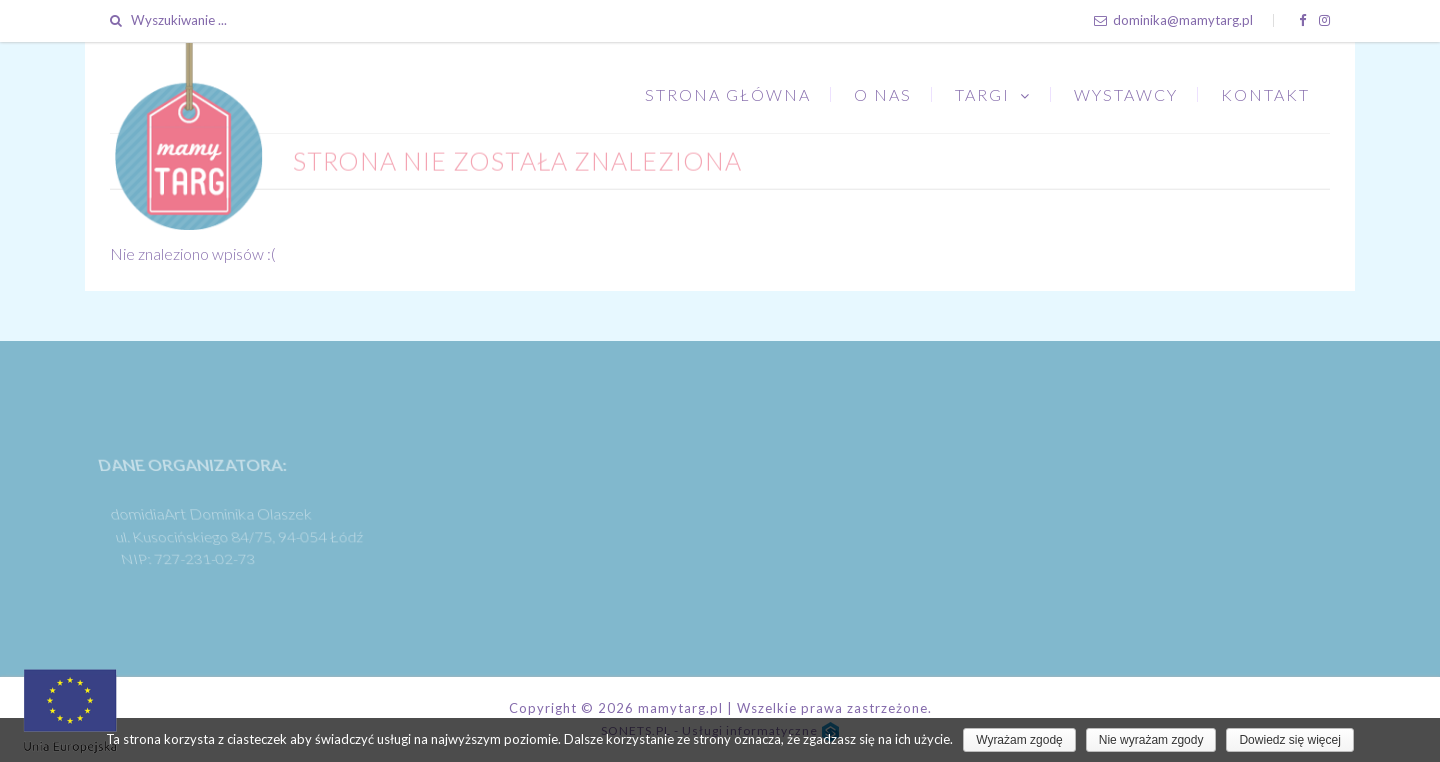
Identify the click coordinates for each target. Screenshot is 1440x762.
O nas (883, 94)
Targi (982, 94)
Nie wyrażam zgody (1151, 740)
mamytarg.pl (680, 708)
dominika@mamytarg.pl (1173, 20)
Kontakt (1265, 94)
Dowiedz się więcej (1289, 740)
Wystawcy (1126, 94)
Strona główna (728, 94)
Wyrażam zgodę (1019, 740)
